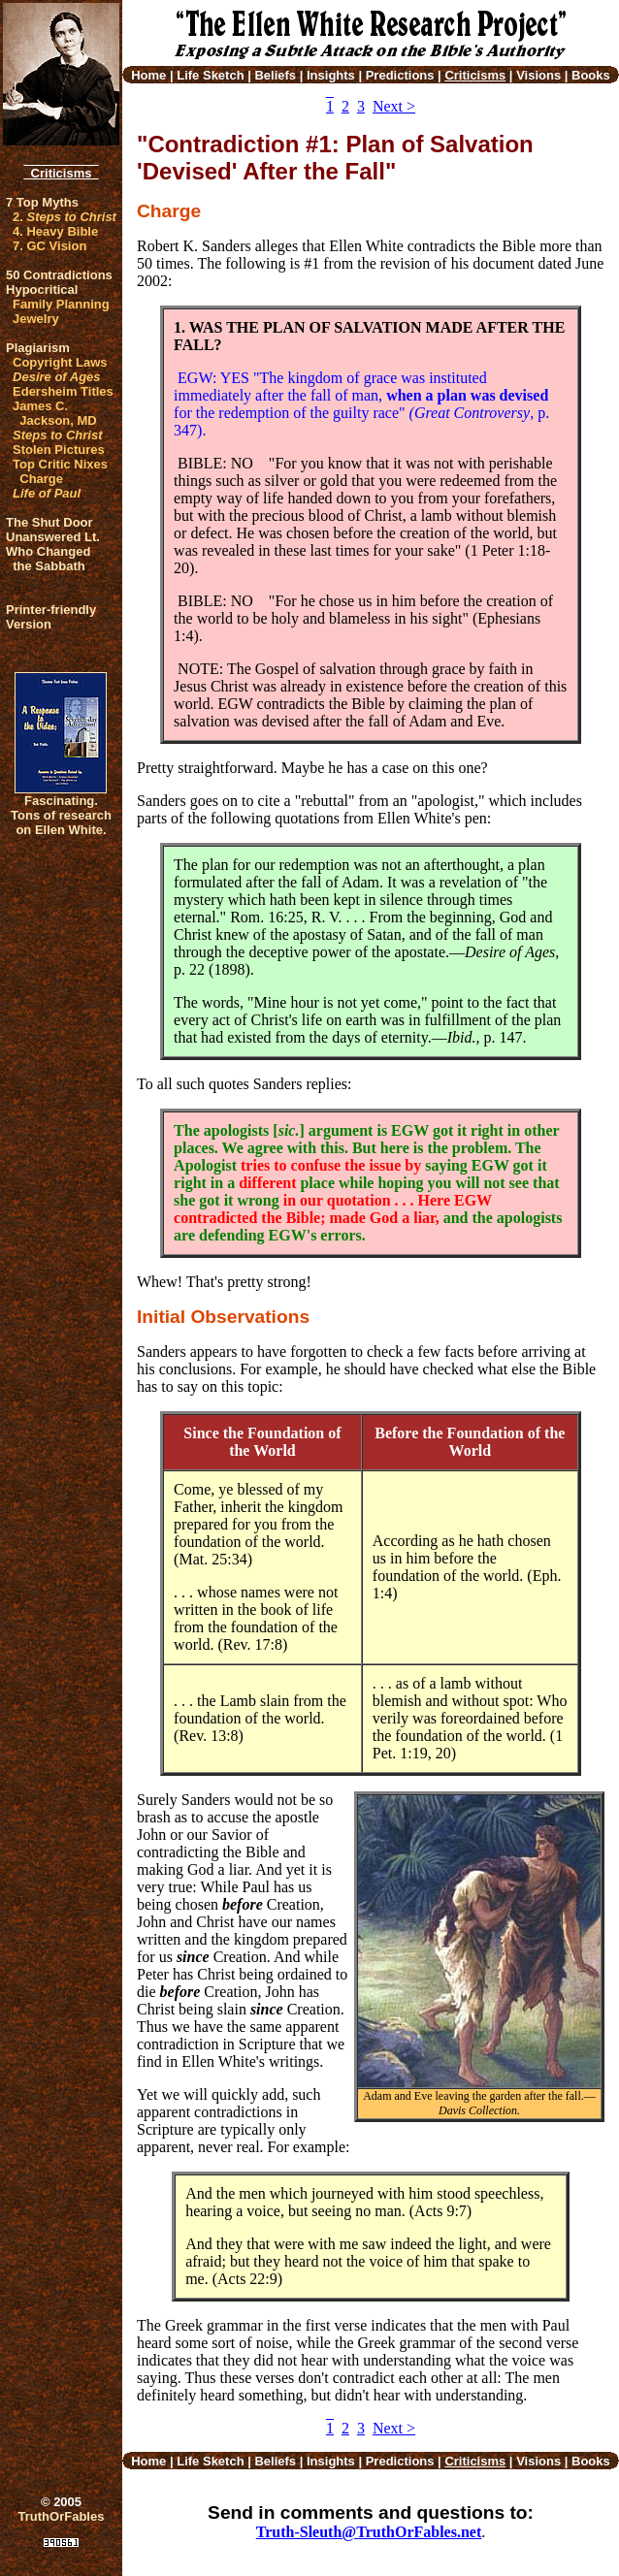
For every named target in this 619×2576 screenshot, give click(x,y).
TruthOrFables (61, 2516)
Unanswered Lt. (53, 537)
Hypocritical (42, 289)
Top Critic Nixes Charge (60, 471)
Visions (538, 75)
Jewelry (36, 318)
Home (148, 75)
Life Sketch (210, 75)
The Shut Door (49, 522)
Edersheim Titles (63, 391)
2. (64, 216)
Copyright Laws (60, 362)
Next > (394, 106)
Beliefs (275, 75)
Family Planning (61, 304)
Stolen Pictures (59, 449)
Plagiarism (38, 347)
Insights (331, 75)
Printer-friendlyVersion (51, 616)
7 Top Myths (42, 202)
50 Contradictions (59, 275)
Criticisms (60, 173)
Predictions (400, 75)
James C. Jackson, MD (55, 413)
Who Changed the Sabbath (48, 558)
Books (590, 75)
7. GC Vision (49, 246)
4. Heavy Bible (55, 231)
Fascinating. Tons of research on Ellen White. (61, 815)
